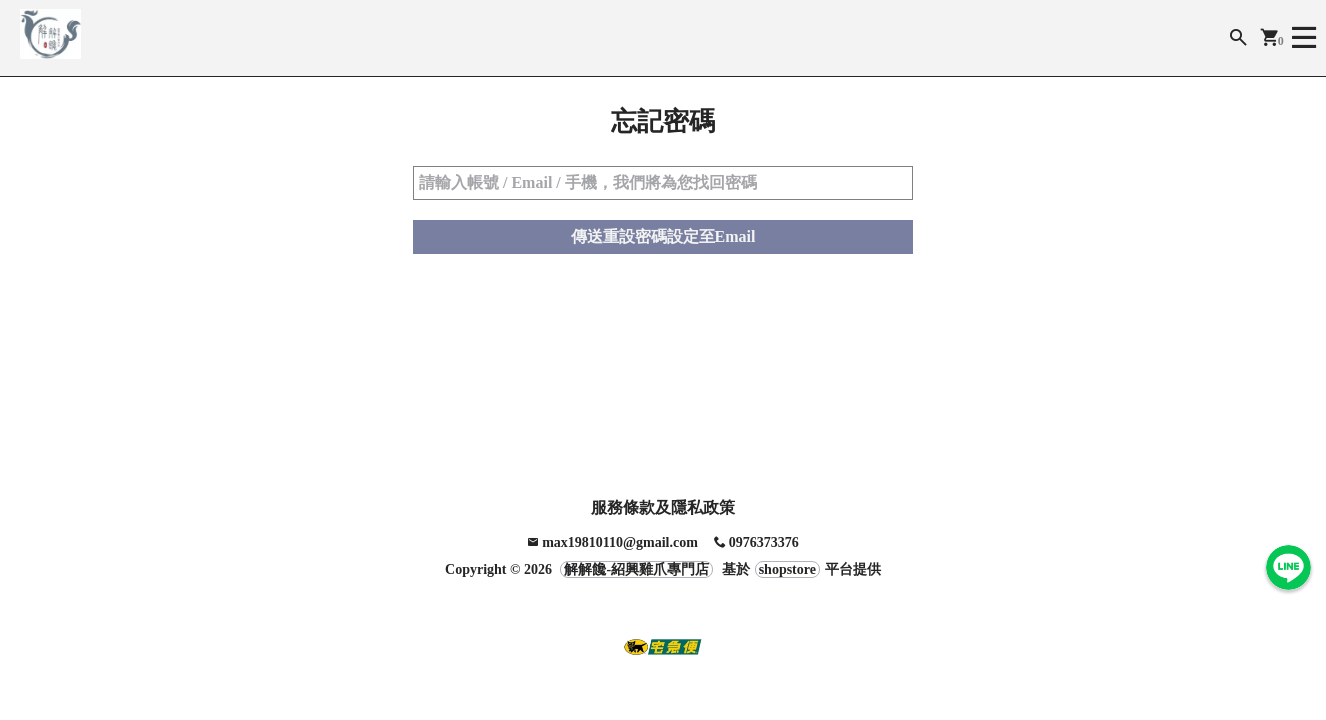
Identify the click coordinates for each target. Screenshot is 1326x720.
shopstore (787, 569)
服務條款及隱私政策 (663, 507)
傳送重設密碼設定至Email (663, 240)
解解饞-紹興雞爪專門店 (636, 569)
